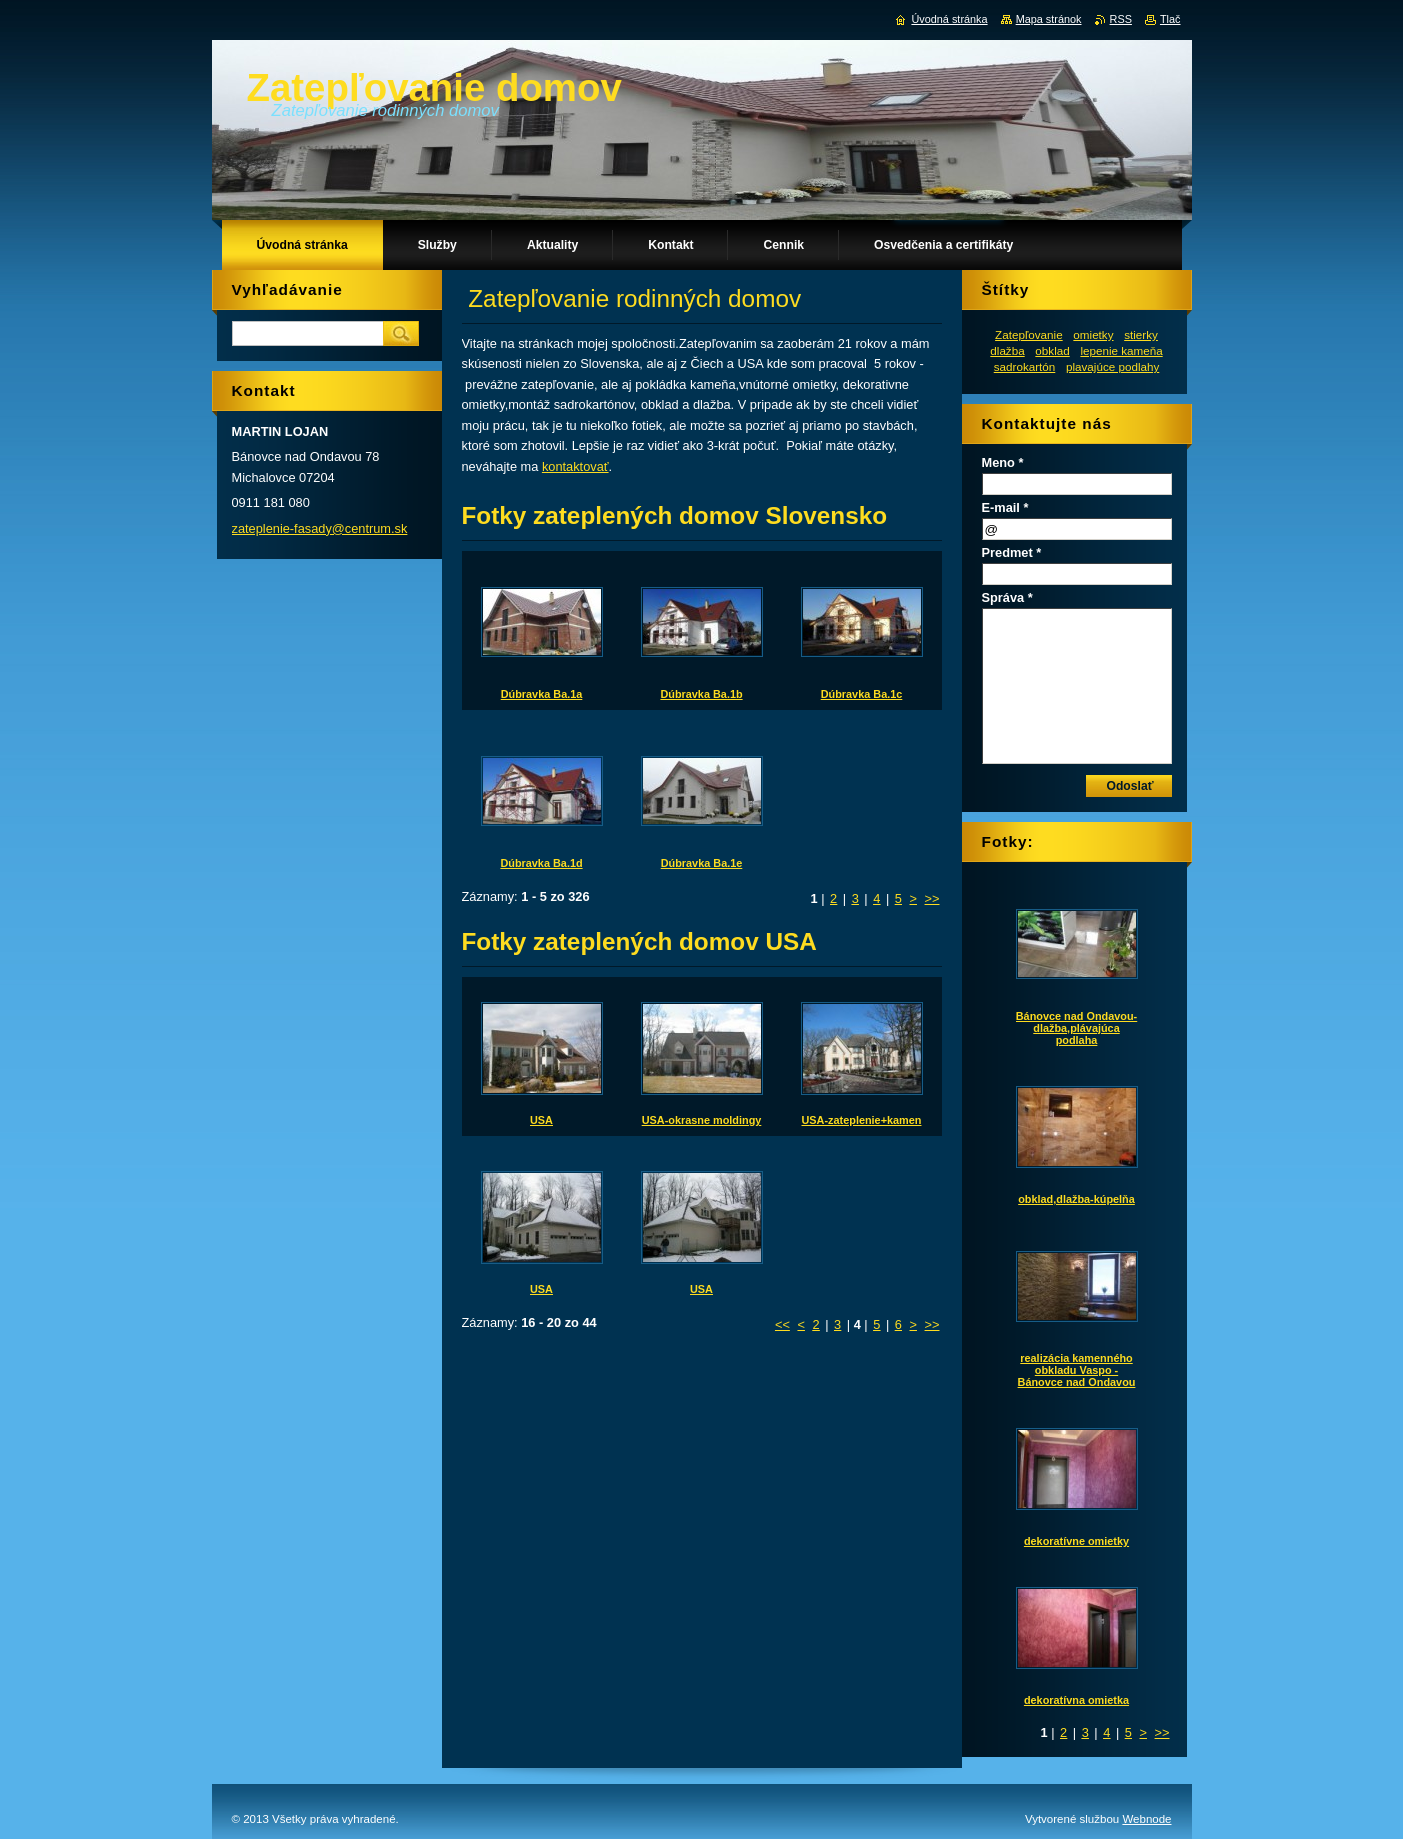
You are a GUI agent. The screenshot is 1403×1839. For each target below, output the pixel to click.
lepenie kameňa (1121, 350)
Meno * (1003, 462)
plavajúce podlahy (1112, 366)
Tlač (1170, 19)
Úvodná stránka (949, 19)
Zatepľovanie (1029, 334)
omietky (1093, 334)
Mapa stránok (1049, 19)
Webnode (1146, 1819)
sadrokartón (1025, 366)
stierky (1141, 334)
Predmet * (1012, 552)
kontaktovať (575, 466)
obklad (1052, 350)
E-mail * (1005, 507)
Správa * (1007, 597)
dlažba (1007, 350)
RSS (1121, 19)
